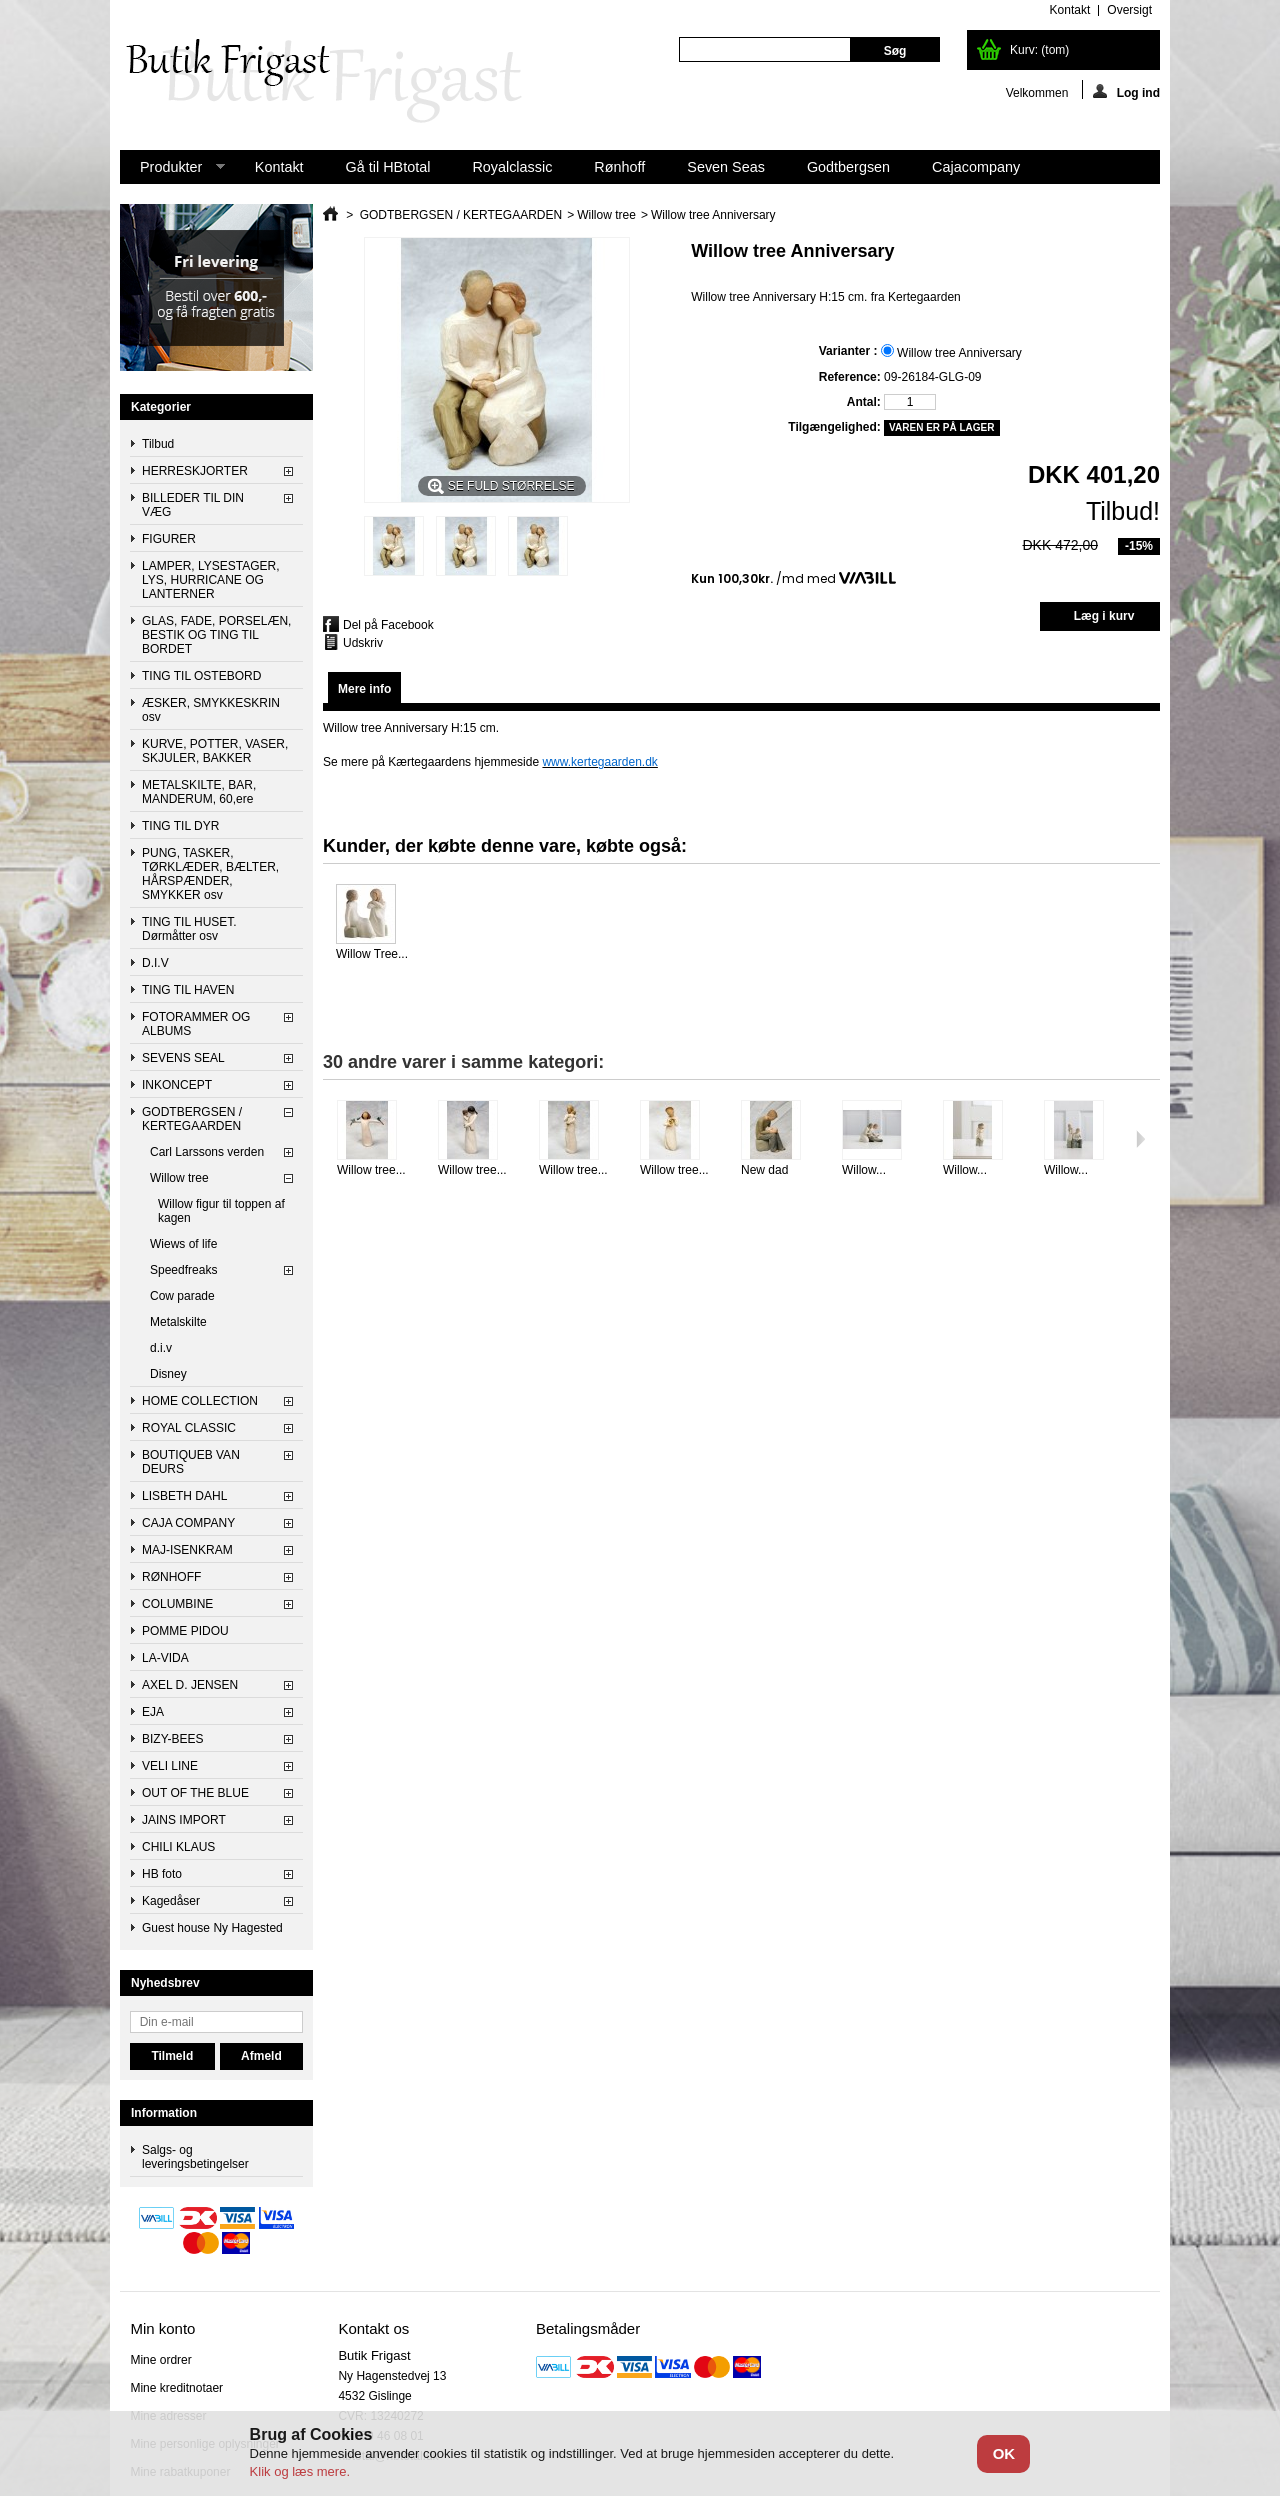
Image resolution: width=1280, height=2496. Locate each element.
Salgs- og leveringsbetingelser (195, 2157)
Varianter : (850, 351)
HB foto (162, 1874)
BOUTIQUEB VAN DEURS (191, 1462)
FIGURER (169, 539)
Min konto (162, 2328)
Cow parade (182, 1296)
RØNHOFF (171, 1577)
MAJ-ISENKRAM (187, 1550)
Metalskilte (178, 1322)
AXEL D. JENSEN (190, 1685)
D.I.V (155, 963)
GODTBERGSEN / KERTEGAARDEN (192, 1119)
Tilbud (158, 444)
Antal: (864, 402)
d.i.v (161, 1348)
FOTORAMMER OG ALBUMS (196, 1024)
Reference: (850, 377)
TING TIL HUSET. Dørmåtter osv (189, 929)
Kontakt (279, 167)
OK (1004, 2453)
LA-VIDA (165, 1658)
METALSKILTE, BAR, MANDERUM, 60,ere (199, 792)
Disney (168, 1374)
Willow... (864, 1170)
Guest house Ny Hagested (212, 1928)
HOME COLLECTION (200, 1401)
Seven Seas (726, 167)
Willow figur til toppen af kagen (221, 1211)
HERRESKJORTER (195, 471)
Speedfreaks (183, 1270)
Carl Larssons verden (207, 1152)
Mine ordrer (160, 2360)
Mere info (364, 689)
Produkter (172, 171)
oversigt (1129, 10)
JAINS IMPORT (184, 1820)
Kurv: (1039, 50)
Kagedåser (171, 1901)
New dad (764, 1170)
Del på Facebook (388, 625)
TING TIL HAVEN (188, 990)
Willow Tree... (372, 954)
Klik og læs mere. (300, 2471)
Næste (1140, 1139)
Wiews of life (183, 1244)
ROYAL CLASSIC (189, 1428)
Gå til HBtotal (388, 167)
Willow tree (179, 1178)
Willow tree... (371, 1170)
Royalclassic (512, 167)
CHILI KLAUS (178, 1847)
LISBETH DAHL (184, 1496)
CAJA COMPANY (188, 1523)
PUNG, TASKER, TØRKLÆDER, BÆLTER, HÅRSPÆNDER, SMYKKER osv (210, 874)
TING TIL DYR (180, 826)
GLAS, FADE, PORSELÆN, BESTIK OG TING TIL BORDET (216, 635)
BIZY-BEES (173, 1739)
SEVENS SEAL (183, 1058)
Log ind (1126, 91)
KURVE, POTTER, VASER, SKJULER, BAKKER (215, 751)
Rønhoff (619, 167)
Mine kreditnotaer (176, 2388)
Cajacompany (976, 167)
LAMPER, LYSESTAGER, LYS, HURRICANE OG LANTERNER (211, 580)
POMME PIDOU (185, 1631)
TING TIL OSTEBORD (201, 676)
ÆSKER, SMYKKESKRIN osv (211, 710)
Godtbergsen (848, 167)
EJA (153, 1712)
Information (164, 2113)
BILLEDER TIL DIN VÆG (193, 505)
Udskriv (363, 643)
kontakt (1070, 10)
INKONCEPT (177, 1085)
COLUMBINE (177, 1604)
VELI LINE (170, 1766)
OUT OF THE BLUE (195, 1793)
